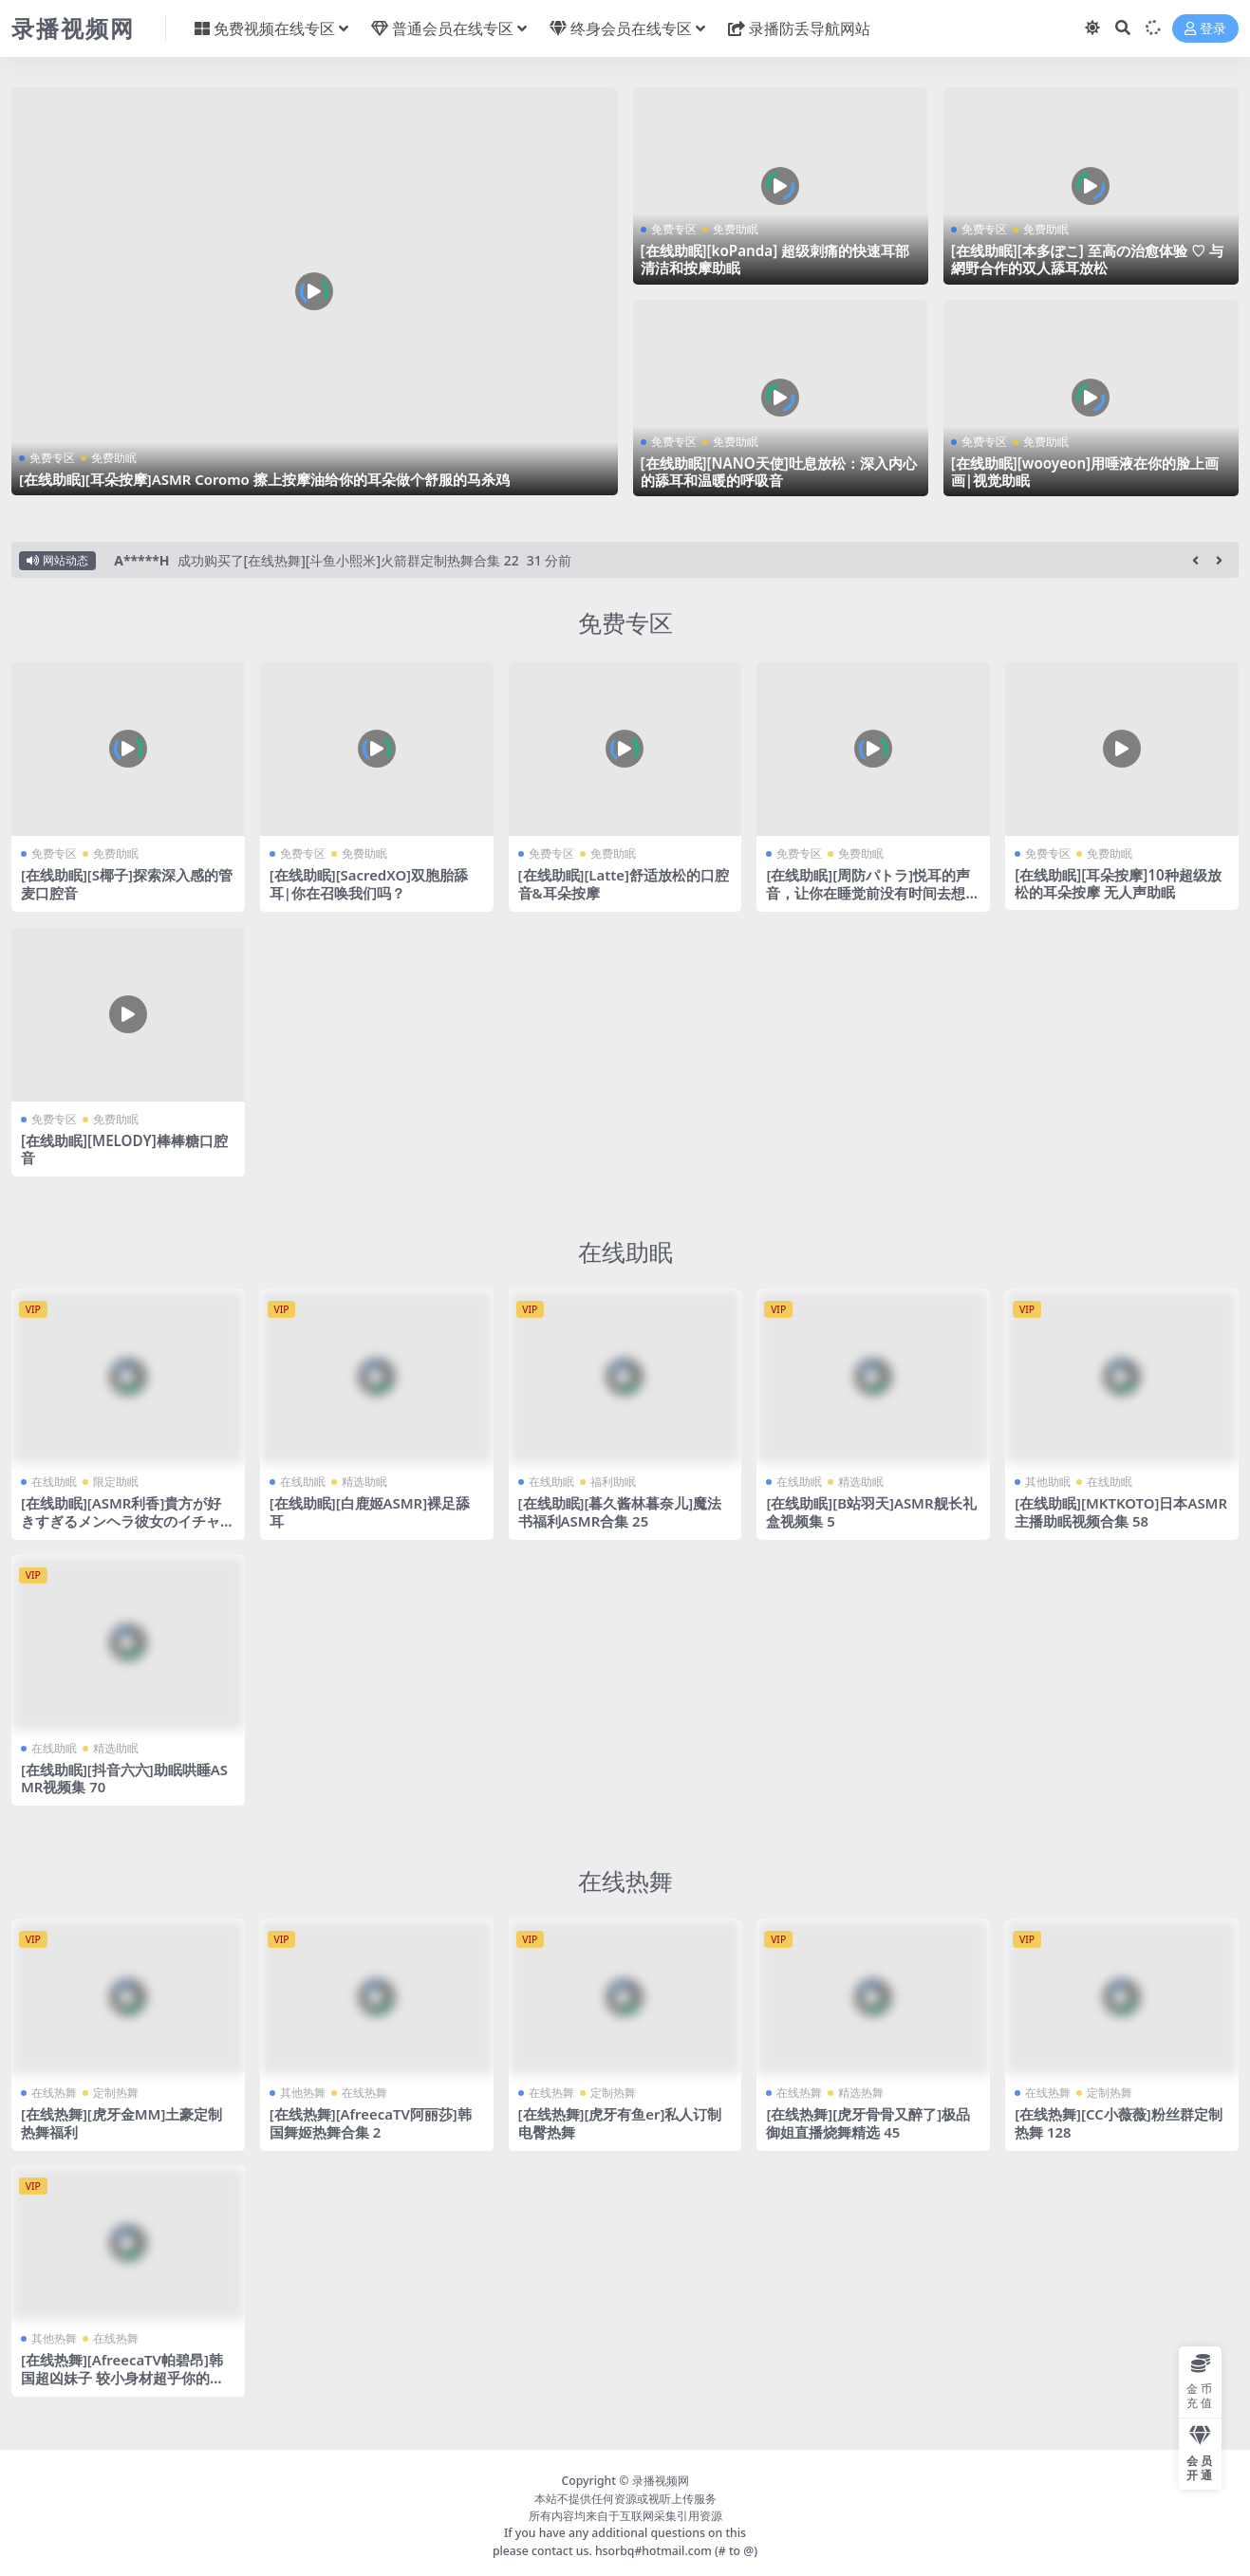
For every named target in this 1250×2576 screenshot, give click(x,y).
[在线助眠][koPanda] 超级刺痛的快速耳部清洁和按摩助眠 (775, 259)
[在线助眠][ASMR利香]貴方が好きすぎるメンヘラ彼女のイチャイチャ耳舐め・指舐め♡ (127, 1519)
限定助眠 (116, 1481)
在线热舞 (625, 1877)
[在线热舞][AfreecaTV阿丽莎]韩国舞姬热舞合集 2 (372, 2119)
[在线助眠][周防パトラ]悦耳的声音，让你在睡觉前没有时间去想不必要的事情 (872, 891)
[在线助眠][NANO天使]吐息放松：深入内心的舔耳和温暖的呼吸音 (779, 472)
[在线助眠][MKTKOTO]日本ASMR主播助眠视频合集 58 (1118, 1510)
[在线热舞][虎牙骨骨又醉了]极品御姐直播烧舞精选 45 (868, 2119)
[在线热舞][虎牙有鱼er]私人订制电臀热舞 (620, 2119)
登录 (1205, 29)
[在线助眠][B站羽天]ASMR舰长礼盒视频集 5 (872, 1510)
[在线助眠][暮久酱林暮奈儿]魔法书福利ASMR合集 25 (620, 1510)
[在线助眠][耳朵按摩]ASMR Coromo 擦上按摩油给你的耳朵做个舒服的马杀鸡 (265, 479)
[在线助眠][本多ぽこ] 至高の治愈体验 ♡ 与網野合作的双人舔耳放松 (1087, 259)
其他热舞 (303, 2089)
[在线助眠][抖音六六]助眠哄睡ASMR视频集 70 (125, 1775)
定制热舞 (116, 2089)
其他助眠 (1048, 1481)
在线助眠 (625, 1249)
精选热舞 (861, 2089)
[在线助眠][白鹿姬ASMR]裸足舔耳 (370, 1510)
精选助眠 (364, 1481)
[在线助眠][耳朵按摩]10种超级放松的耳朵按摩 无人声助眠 (1118, 883)
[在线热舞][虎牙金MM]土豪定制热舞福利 (122, 2119)
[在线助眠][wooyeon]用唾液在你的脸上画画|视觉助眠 (1085, 472)
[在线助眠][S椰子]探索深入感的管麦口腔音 (127, 883)
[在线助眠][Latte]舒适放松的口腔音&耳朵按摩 (624, 883)
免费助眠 (114, 458)
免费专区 (52, 458)
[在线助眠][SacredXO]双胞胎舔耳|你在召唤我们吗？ (370, 883)
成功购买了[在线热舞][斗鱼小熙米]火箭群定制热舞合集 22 (348, 560)
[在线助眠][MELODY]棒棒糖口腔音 (124, 1148)
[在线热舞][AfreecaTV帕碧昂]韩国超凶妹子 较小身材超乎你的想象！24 (123, 2372)
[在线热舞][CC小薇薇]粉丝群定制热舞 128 (1118, 2119)
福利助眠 (613, 1481)
